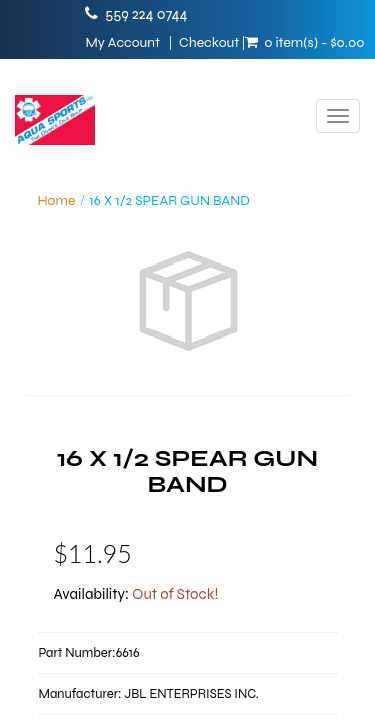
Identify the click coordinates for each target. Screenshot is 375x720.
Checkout (209, 43)
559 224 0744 (146, 14)
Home (57, 200)
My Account (122, 43)
